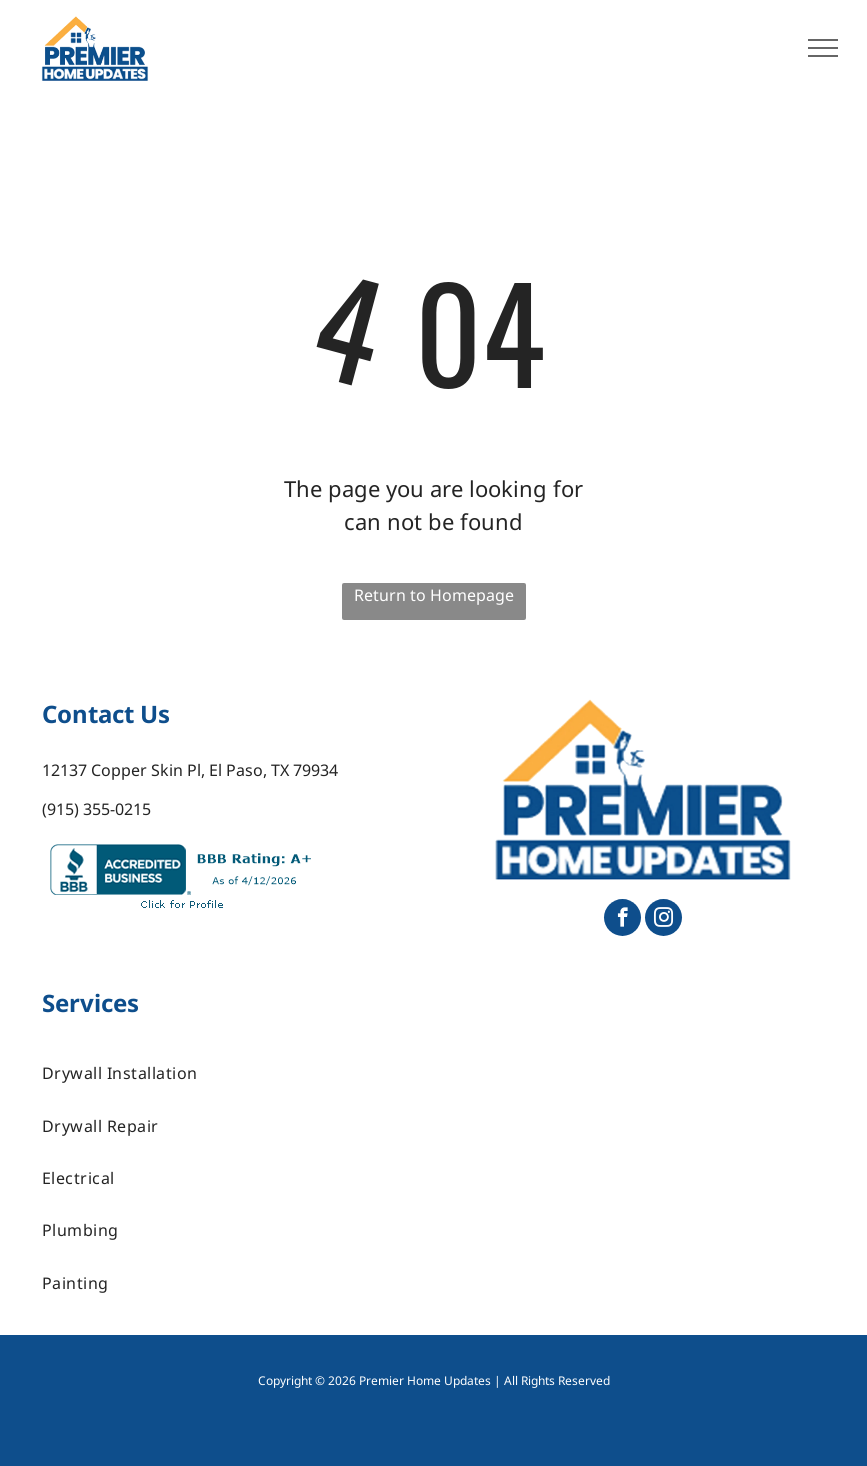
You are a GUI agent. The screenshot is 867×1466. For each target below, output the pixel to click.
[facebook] (622, 920)
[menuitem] (433, 1073)
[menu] (823, 48)
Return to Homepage (434, 595)
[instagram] (663, 920)
